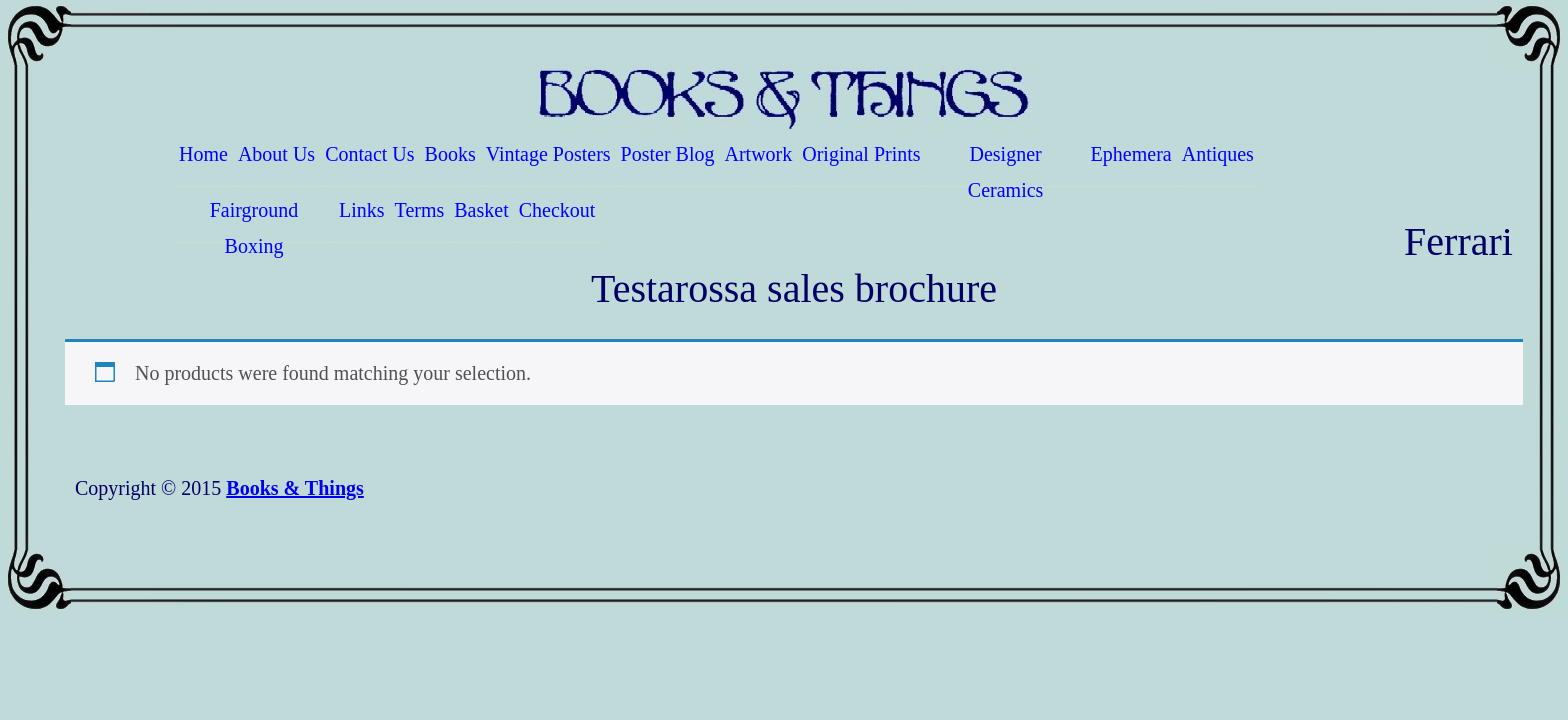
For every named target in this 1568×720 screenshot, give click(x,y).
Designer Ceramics (1006, 165)
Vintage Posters (548, 154)
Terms (420, 210)
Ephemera (1131, 154)
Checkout (557, 210)
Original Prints (861, 154)
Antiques (1218, 154)
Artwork (759, 154)
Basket (481, 210)
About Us (276, 154)
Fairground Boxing (254, 221)
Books (450, 154)
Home (203, 154)
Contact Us (369, 154)
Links (362, 210)
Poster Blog (668, 154)
